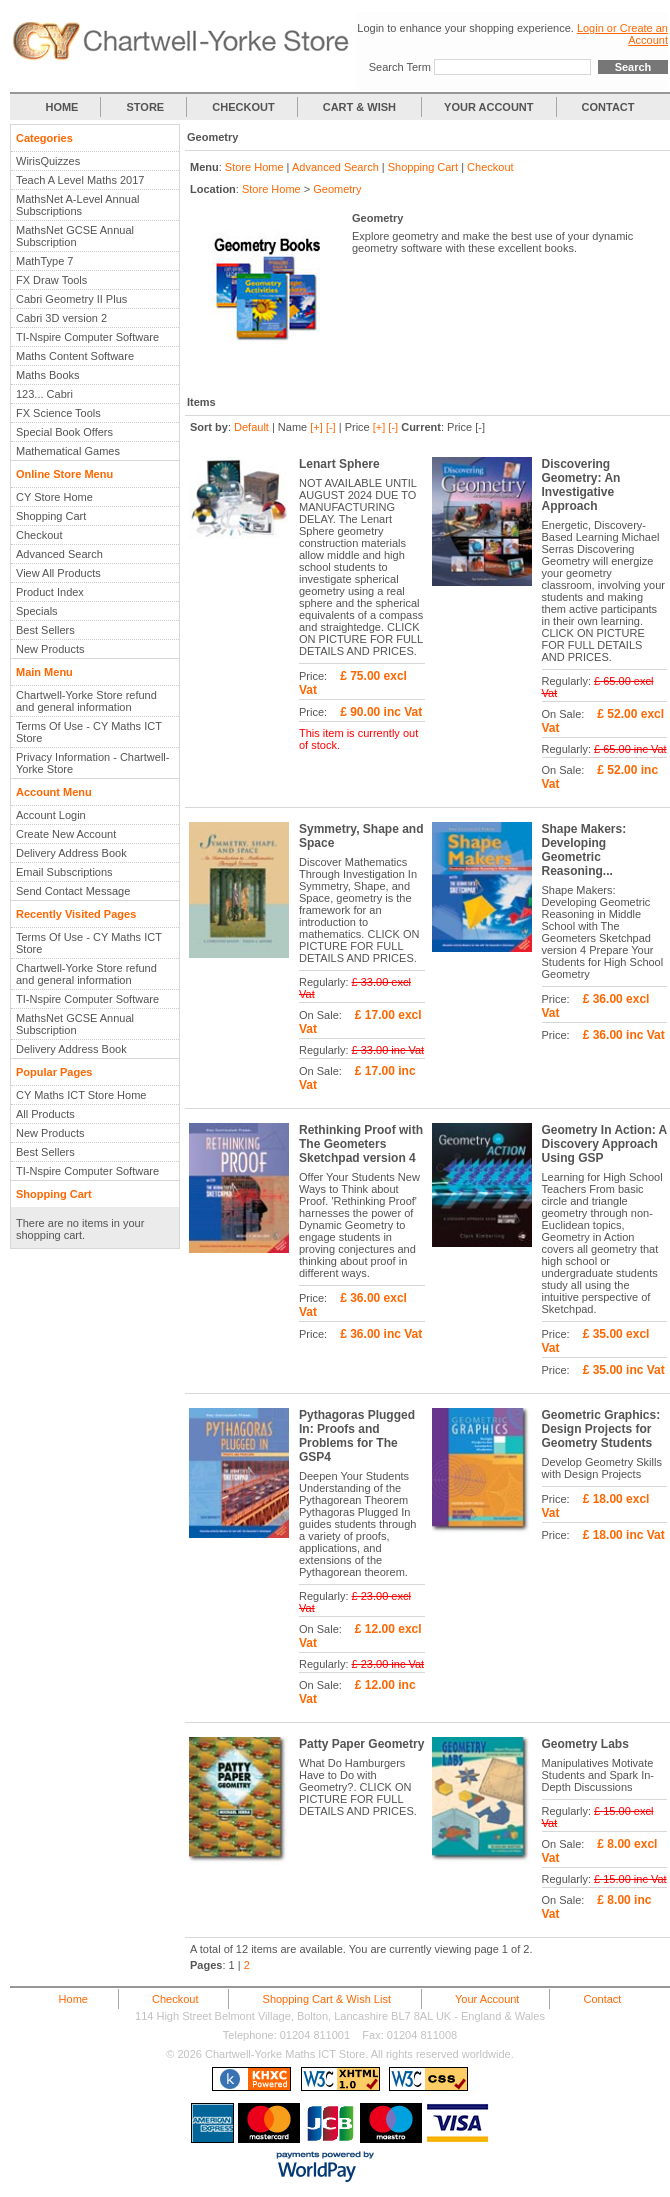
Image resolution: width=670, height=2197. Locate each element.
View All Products (58, 573)
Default (251, 427)
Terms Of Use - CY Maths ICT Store (89, 732)
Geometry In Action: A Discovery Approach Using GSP (604, 1144)
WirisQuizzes (48, 161)
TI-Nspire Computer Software (87, 337)
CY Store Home (54, 497)
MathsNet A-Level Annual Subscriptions (78, 205)
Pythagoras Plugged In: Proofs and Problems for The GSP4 (357, 1436)
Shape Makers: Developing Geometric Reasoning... (584, 850)
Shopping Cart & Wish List (327, 1999)
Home (73, 1999)
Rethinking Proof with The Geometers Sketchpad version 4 (361, 1144)
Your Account (487, 1999)
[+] (316, 427)
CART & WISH (361, 107)
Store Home (254, 167)
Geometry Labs (585, 1744)
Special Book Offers (64, 432)
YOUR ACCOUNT (488, 107)
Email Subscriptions (64, 872)
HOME (61, 107)
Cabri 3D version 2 (61, 318)
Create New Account (66, 834)
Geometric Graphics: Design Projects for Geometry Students (601, 1429)
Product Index (50, 592)
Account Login (51, 815)
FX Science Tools (58, 413)
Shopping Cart (51, 516)
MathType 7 (44, 261)
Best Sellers (45, 630)
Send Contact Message (73, 891)
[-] (331, 427)
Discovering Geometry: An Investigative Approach (581, 485)
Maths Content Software (75, 356)
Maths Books (48, 375)
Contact (602, 1999)
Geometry (337, 189)
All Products (45, 1114)
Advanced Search (59, 554)
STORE (146, 107)
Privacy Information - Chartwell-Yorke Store (92, 763)
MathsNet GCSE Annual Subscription (75, 236)
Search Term (400, 67)
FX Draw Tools (51, 280)
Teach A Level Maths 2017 (80, 180)
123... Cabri (44, 394)
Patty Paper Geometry (361, 1744)
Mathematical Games (68, 451)
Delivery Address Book (71, 853)
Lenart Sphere (339, 464)
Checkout (39, 535)
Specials (37, 611)
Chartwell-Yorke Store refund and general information (86, 701)
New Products (50, 649)
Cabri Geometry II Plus (71, 299)
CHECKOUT (243, 107)
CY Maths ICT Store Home (81, 1095)
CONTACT (608, 107)
